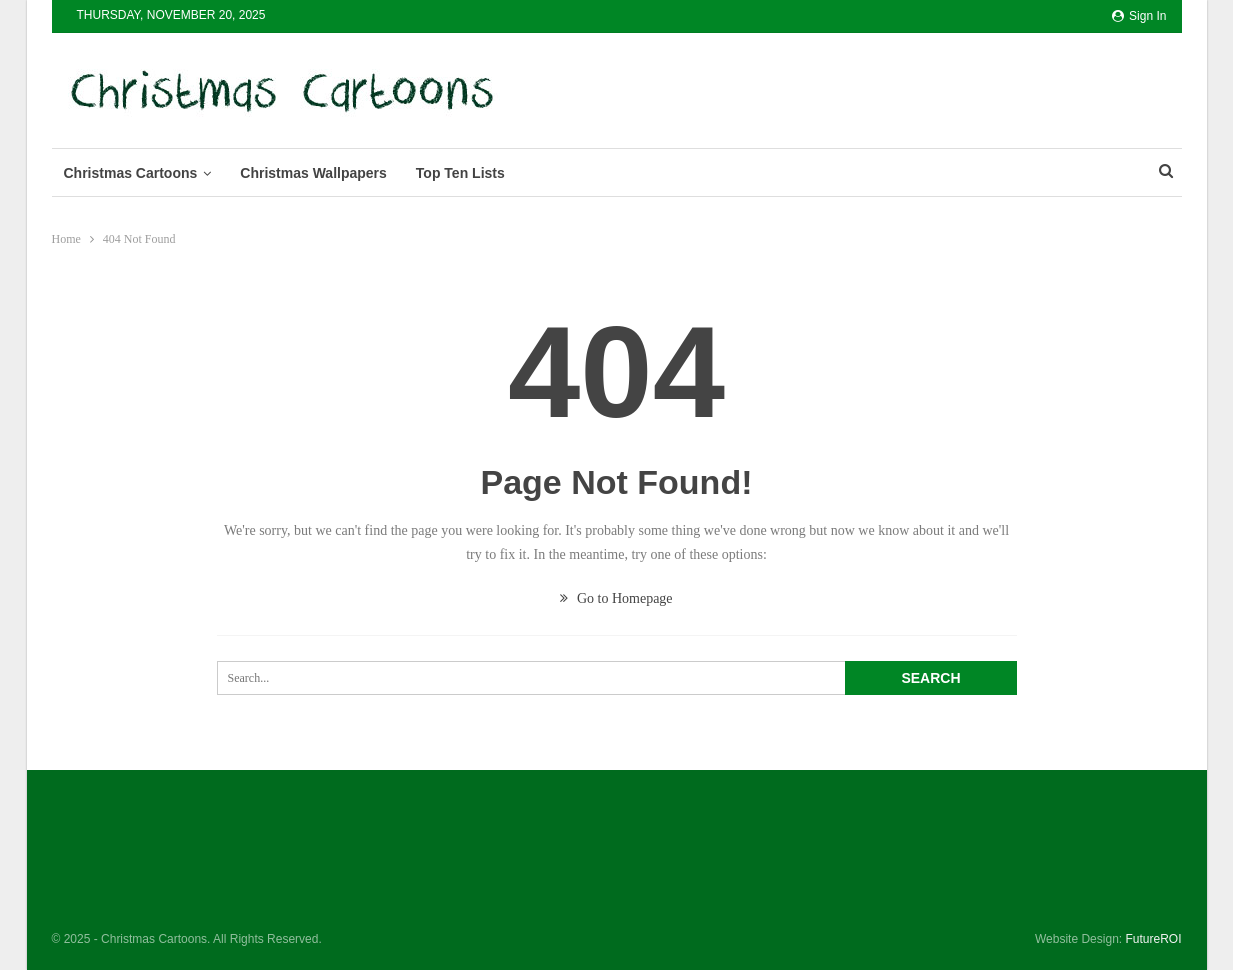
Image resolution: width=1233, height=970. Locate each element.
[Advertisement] (866, 87)
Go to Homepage (616, 598)
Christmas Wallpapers (313, 173)
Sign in (1139, 16)
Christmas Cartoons (131, 173)
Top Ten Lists (460, 173)
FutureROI (1153, 939)
